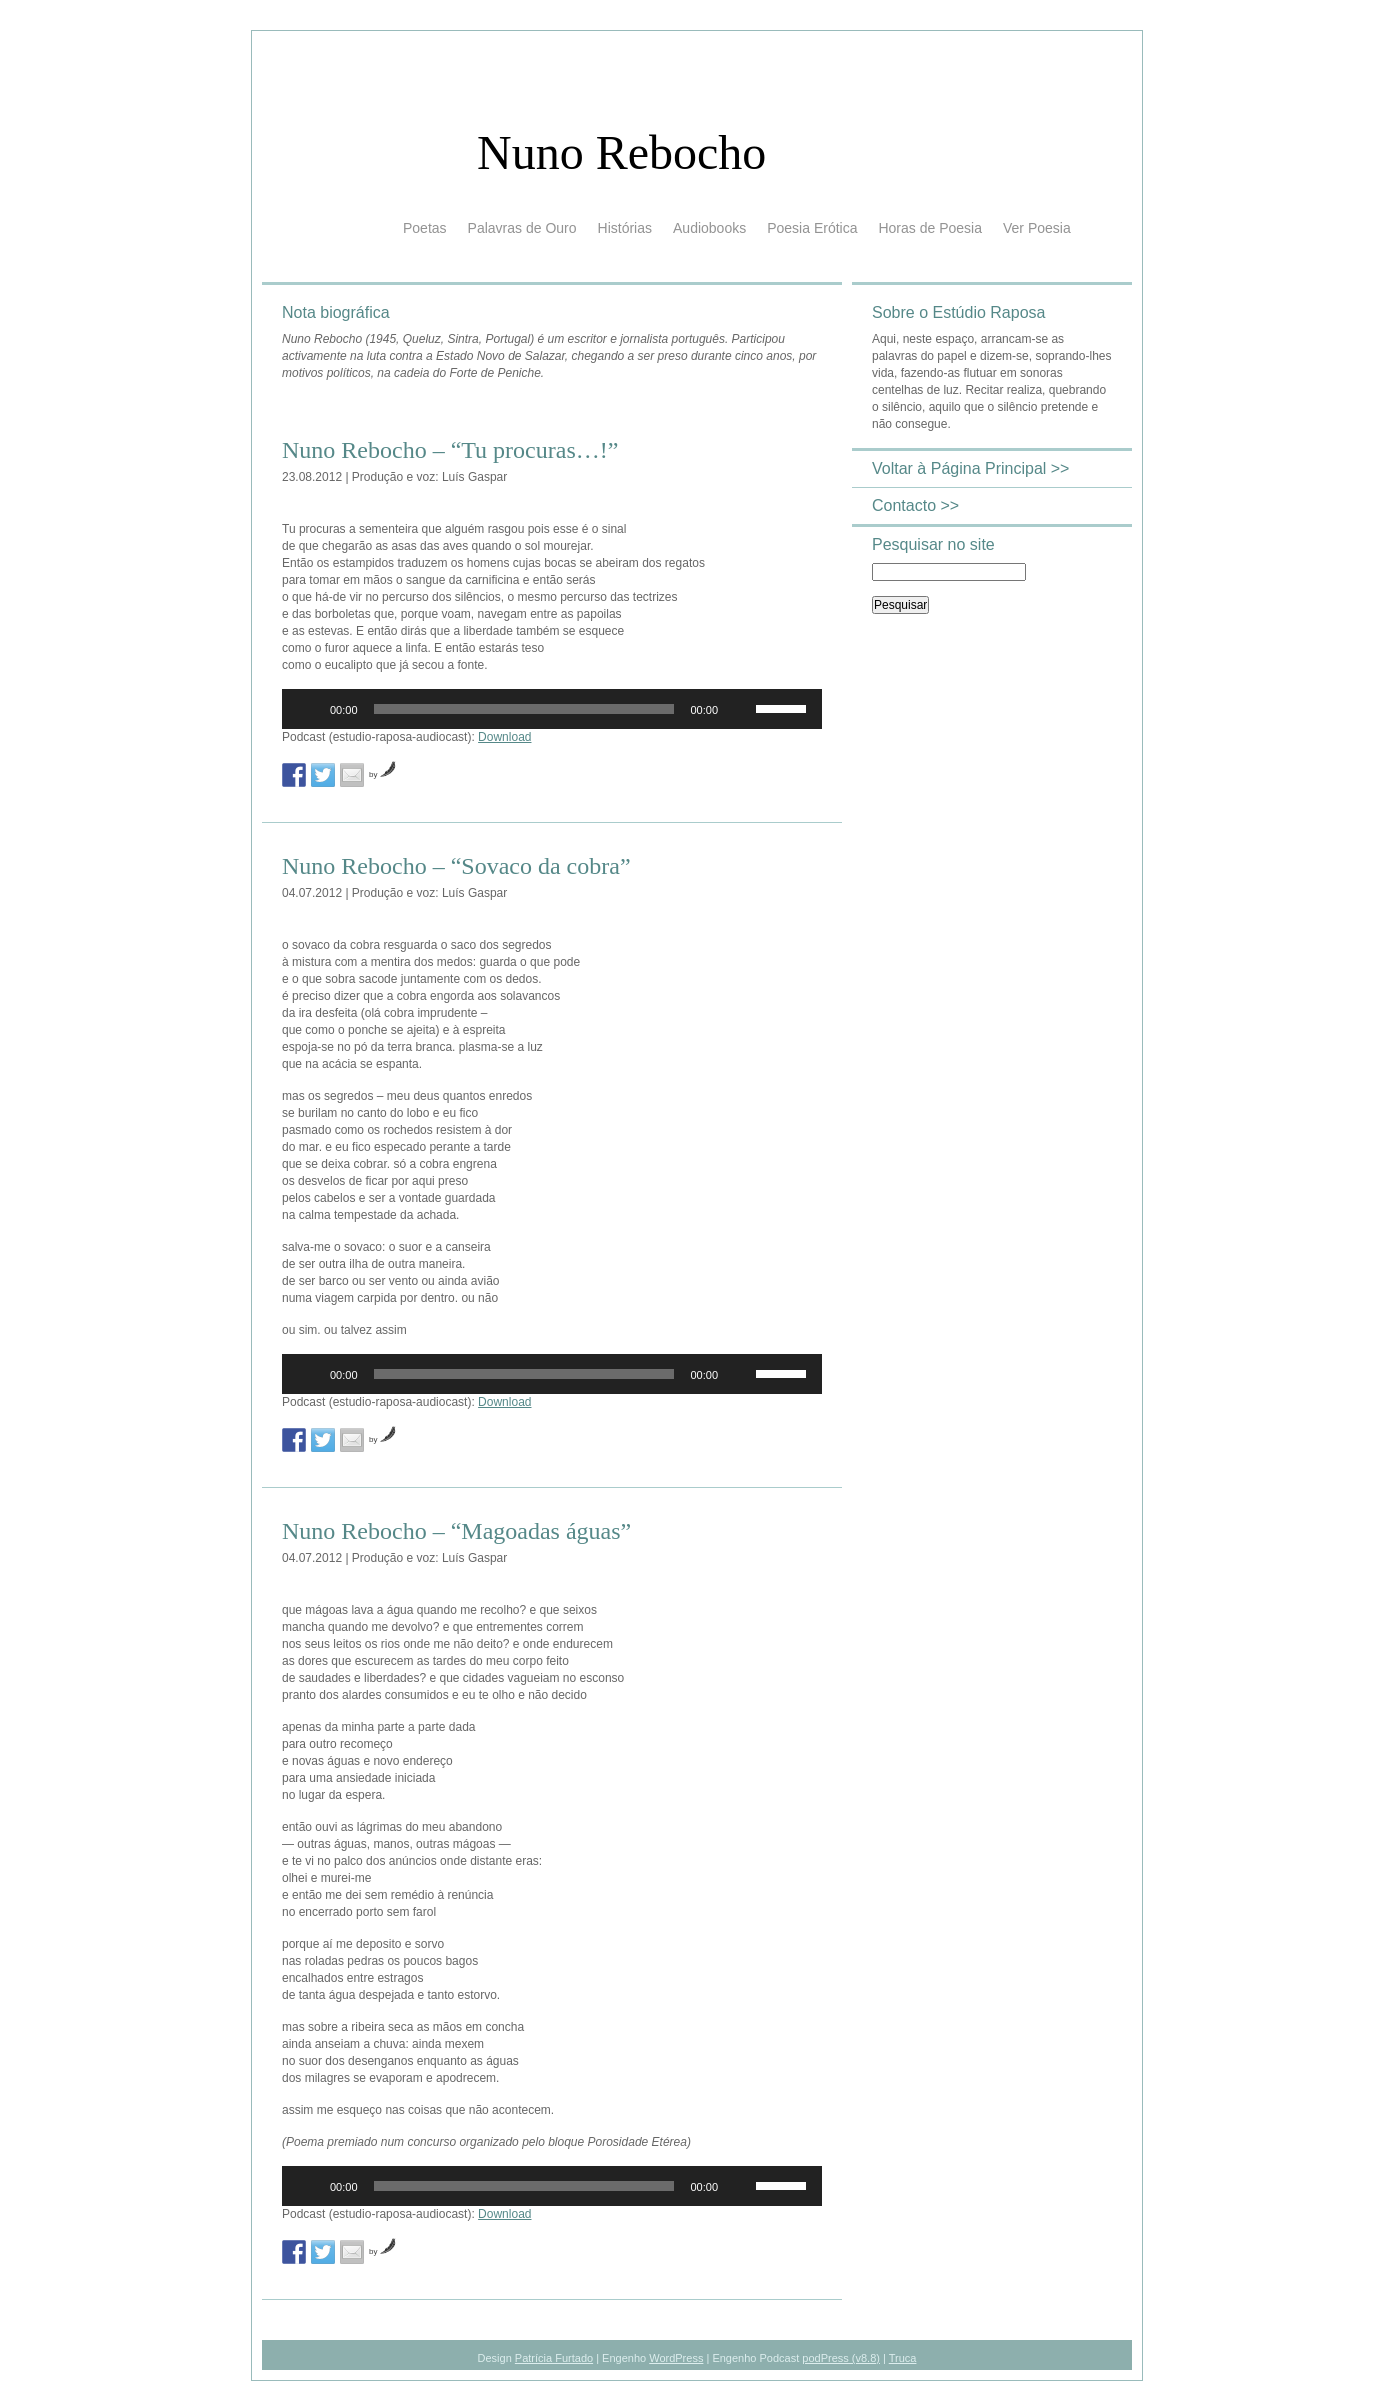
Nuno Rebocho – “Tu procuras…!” (450, 450)
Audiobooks (709, 228)
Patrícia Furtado (554, 2358)
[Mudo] (740, 709)
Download (504, 737)
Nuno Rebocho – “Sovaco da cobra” (456, 866)
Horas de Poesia (930, 228)
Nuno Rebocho (621, 152)
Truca (903, 2358)
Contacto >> (915, 505)
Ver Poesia (1037, 228)
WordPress (676, 2358)
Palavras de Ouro (522, 228)
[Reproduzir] (308, 709)
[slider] (524, 709)
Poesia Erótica (812, 228)
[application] (552, 709)
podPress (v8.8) (841, 2358)
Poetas (425, 228)
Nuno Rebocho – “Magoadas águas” (456, 1531)
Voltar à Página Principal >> (970, 468)
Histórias (625, 228)
